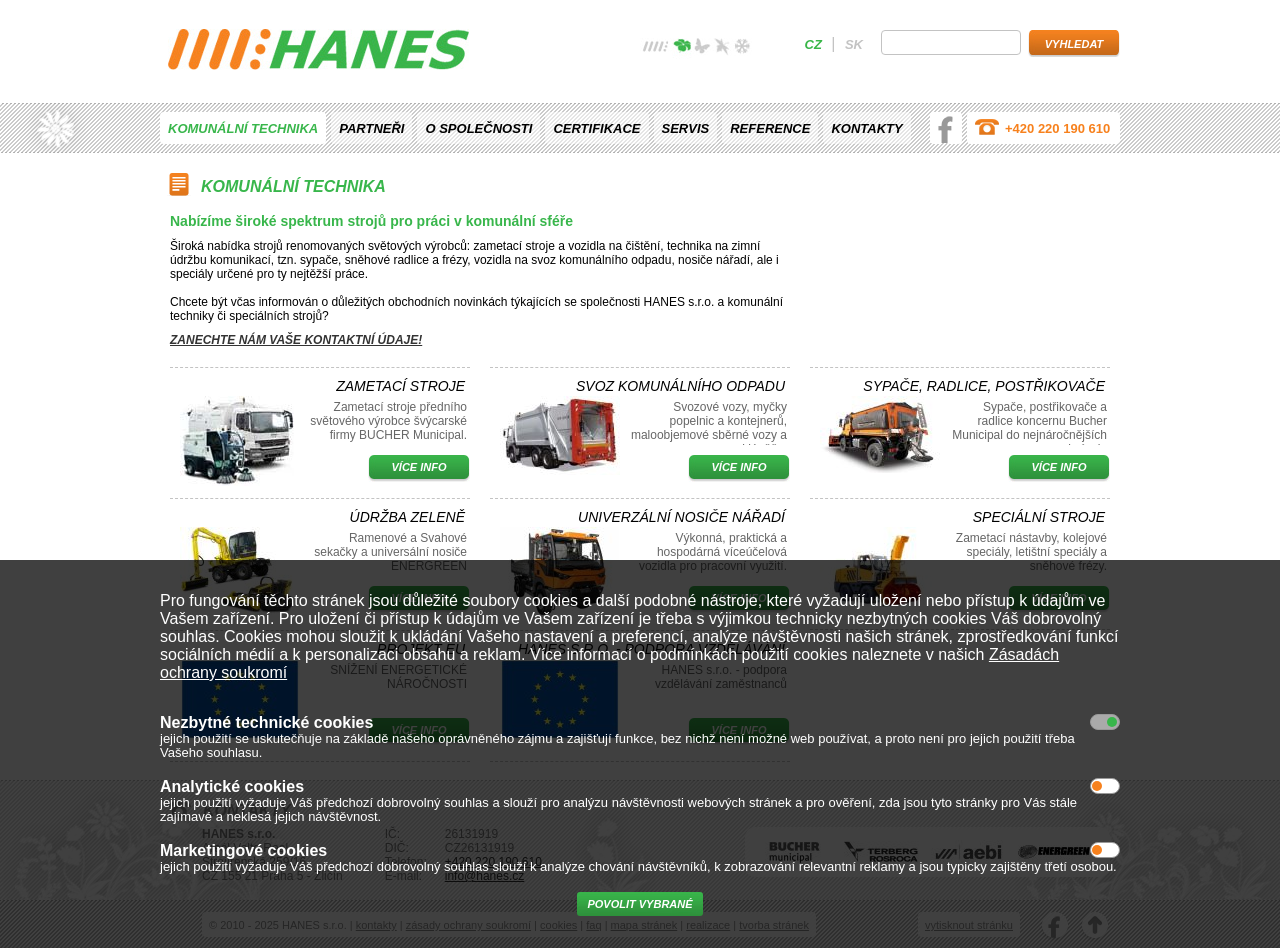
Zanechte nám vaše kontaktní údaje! (296, 340)
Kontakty (866, 128)
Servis (686, 128)
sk (854, 44)
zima (742, 48)
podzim (722, 48)
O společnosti (478, 128)
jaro (682, 48)
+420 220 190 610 (1057, 128)
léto (702, 48)
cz (813, 44)
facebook (946, 128)
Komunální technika (243, 128)
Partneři (371, 128)
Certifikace (596, 128)
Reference (770, 128)
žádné (656, 48)
